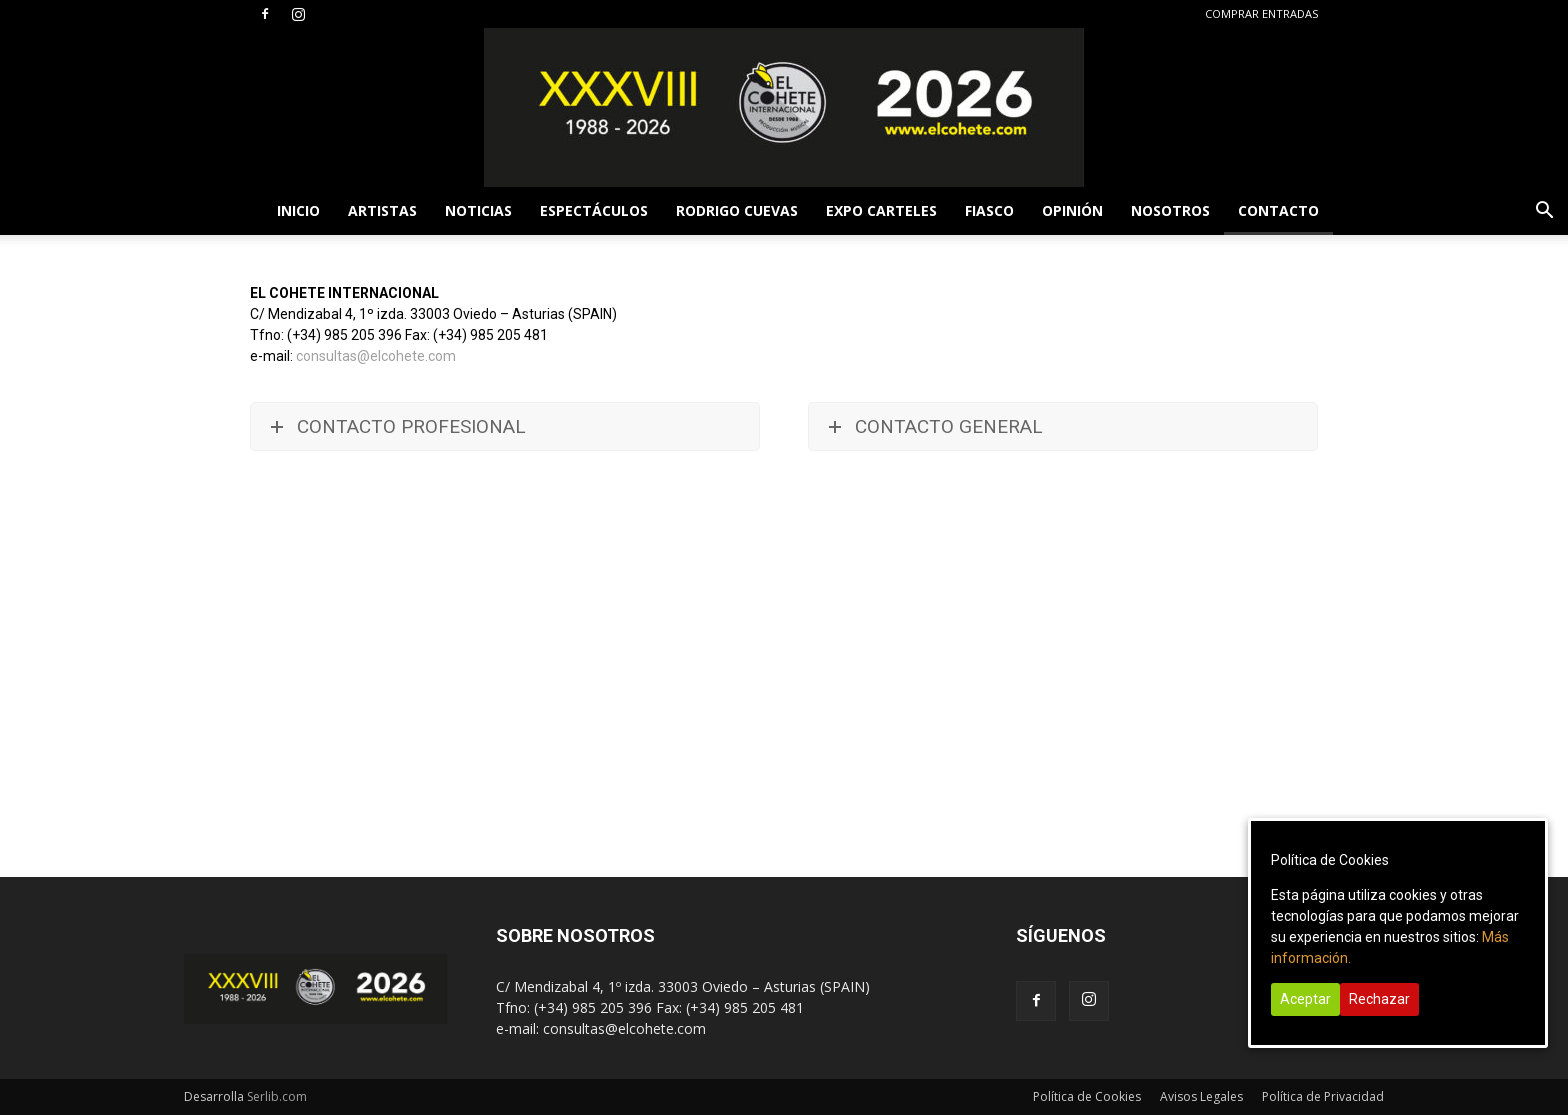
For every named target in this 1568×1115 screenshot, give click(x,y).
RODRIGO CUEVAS (737, 210)
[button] (1544, 212)
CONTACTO (1278, 210)
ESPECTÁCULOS (594, 210)
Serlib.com (277, 1096)
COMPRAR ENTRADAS (1261, 13)
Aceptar (1305, 999)
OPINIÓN (1072, 210)
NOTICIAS (478, 210)
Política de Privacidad (1323, 1096)
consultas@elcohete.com (376, 356)
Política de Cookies (1087, 1096)
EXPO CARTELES (881, 210)
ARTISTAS (382, 210)
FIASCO (989, 210)
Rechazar (1379, 999)
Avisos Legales (1201, 1096)
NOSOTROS (1170, 210)
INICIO (298, 210)
